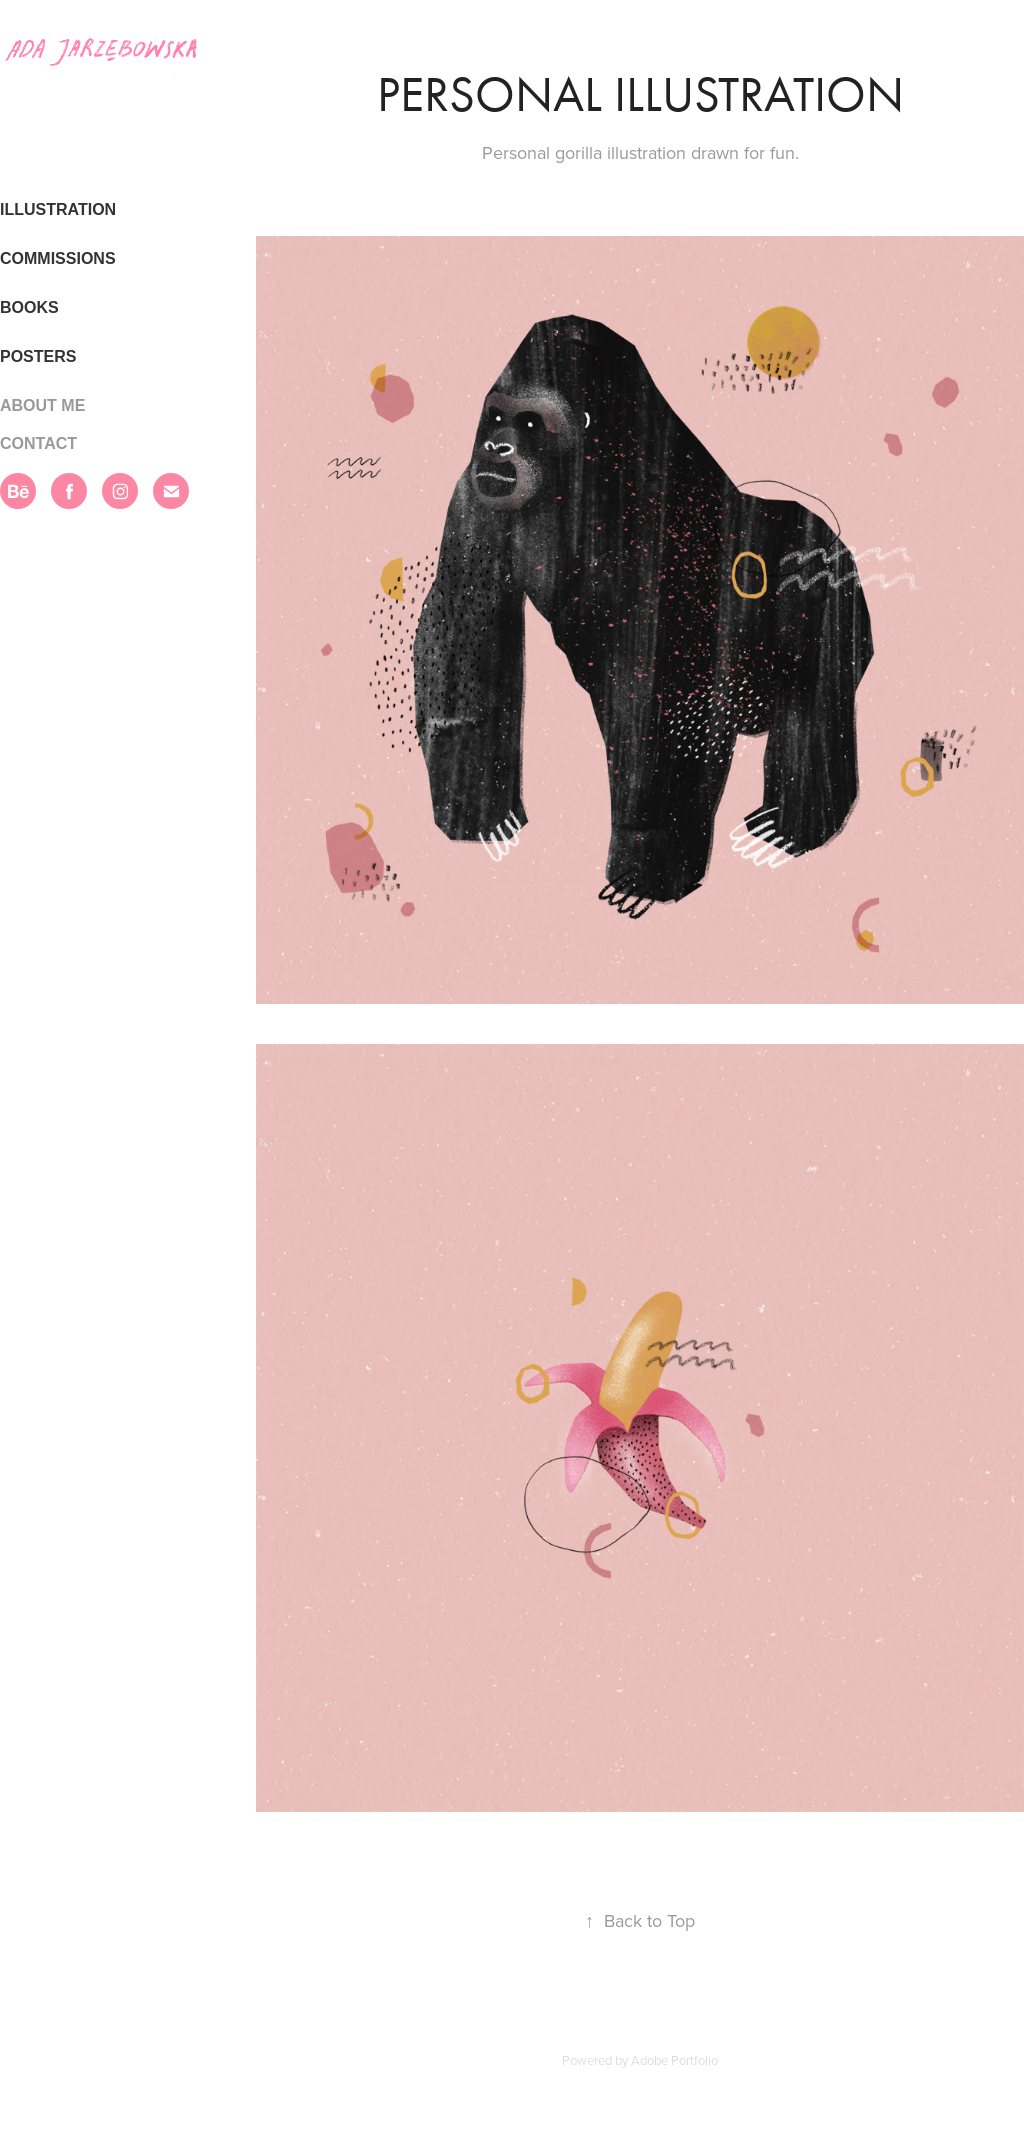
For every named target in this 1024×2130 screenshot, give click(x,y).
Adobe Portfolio (674, 2060)
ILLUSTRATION (58, 209)
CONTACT (38, 443)
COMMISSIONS (58, 258)
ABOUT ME (42, 405)
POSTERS (38, 356)
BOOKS (29, 307)
